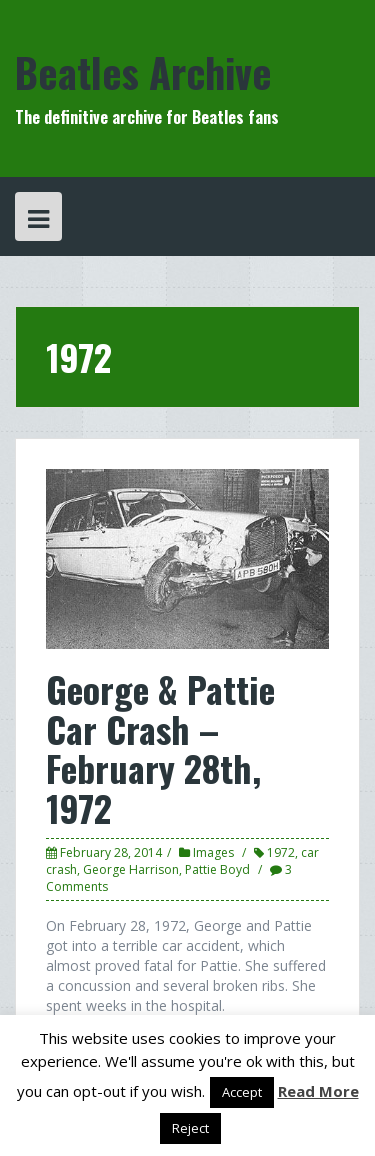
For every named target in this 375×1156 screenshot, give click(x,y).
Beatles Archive (143, 72)
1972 (281, 852)
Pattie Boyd (217, 869)
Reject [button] (190, 1128)
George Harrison (131, 869)
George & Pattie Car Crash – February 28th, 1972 (160, 748)
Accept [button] (242, 1092)
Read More (318, 1091)
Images (213, 852)
